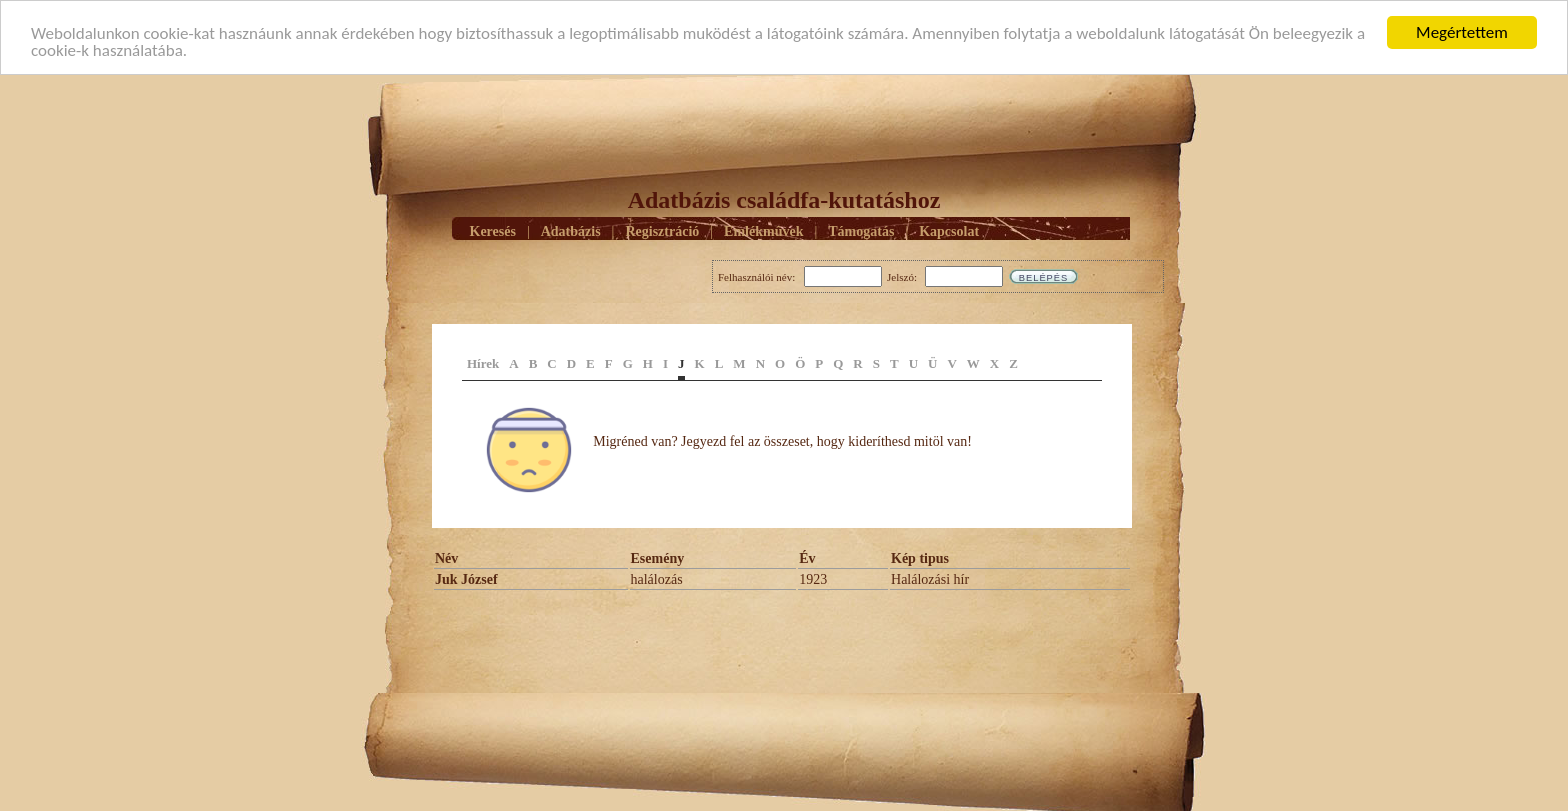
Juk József (466, 579)
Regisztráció (662, 230)
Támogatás (861, 230)
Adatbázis (571, 230)
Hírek (483, 363)
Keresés (493, 230)
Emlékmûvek (763, 230)
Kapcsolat (949, 230)
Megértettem (1462, 32)
